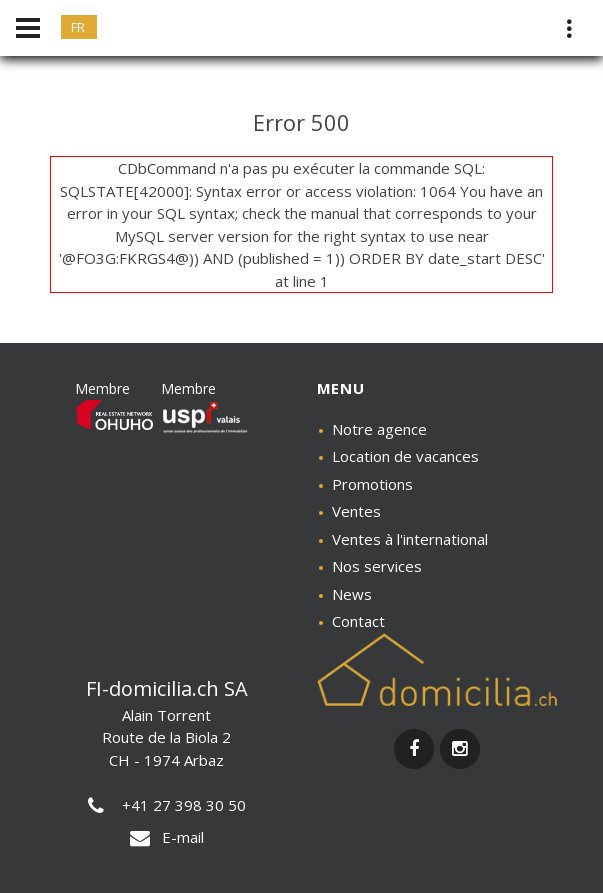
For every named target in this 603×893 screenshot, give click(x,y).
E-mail (167, 837)
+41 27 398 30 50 (167, 805)
